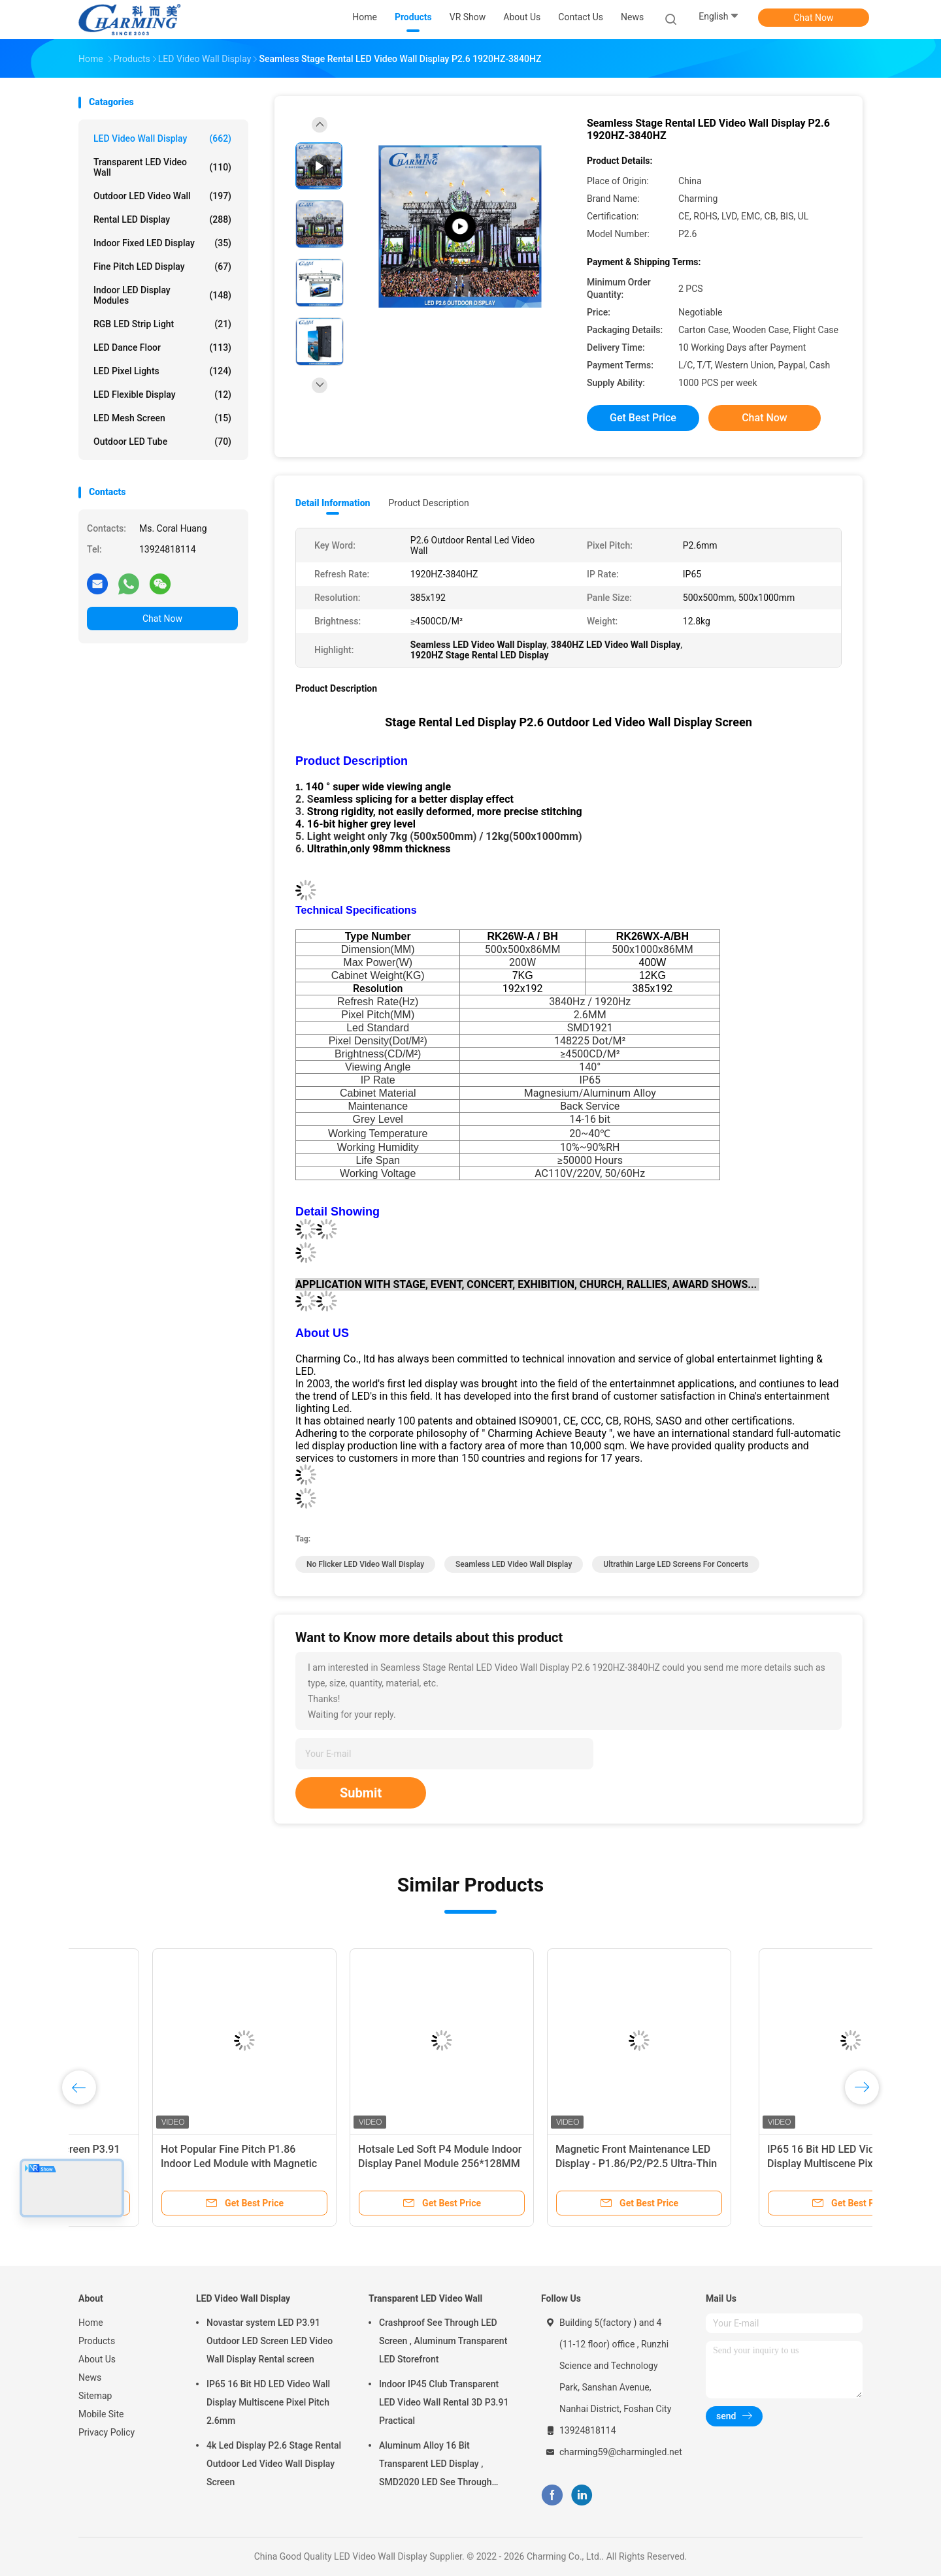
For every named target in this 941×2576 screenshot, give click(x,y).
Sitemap (95, 2396)
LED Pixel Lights (162, 371)
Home (90, 2322)
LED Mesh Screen (162, 418)
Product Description (428, 503)
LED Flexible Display (162, 394)
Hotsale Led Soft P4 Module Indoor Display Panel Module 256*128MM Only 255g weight (563, 2163)
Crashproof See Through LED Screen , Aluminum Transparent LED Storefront (443, 2340)
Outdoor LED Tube (162, 441)
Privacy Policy (106, 2432)
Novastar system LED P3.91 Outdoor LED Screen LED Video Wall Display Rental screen (269, 2340)
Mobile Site (101, 2414)
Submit (361, 1793)
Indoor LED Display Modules (162, 295)
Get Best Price (643, 417)
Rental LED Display (162, 219)
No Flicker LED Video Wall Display (365, 1564)
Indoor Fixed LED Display (162, 243)
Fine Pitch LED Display (162, 266)
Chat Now (814, 17)
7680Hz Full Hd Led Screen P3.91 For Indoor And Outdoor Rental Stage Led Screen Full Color (165, 2163)
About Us (97, 2359)
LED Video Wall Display (162, 138)
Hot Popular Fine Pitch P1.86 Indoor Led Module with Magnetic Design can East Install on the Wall (364, 2163)
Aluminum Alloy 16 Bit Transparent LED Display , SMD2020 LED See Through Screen (435, 2465)
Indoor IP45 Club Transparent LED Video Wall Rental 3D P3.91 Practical (443, 2402)
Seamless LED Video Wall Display (513, 1564)
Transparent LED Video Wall (162, 167)
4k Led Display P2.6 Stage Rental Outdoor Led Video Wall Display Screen (273, 2463)
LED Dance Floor (162, 347)
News (89, 2377)
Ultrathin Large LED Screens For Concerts (675, 1564)
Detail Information (332, 503)
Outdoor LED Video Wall (162, 195)
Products (96, 2341)
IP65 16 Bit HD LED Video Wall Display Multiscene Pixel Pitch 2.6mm (268, 2402)
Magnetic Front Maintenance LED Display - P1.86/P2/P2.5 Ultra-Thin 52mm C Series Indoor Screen (759, 2163)
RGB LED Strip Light (162, 323)
